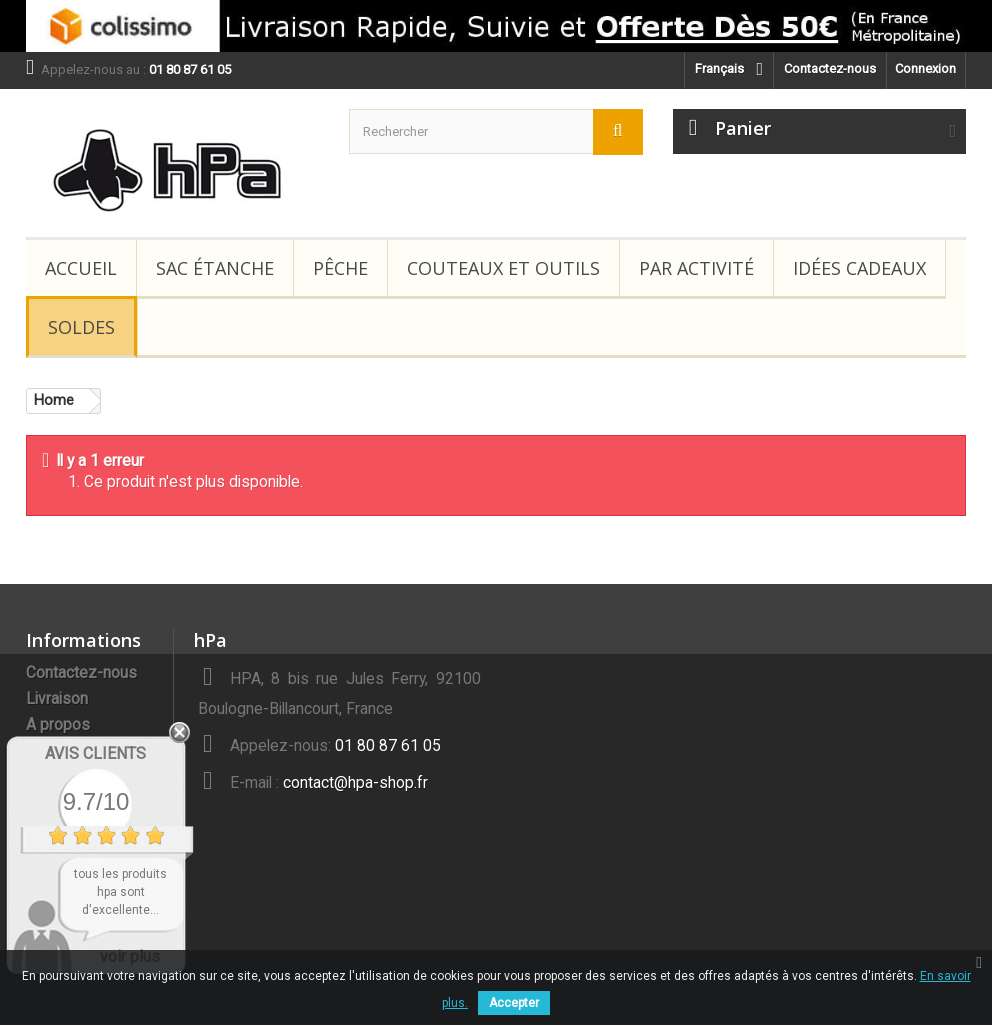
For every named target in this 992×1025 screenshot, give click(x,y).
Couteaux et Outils (503, 268)
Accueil (81, 268)
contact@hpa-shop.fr (355, 783)
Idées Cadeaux (859, 268)
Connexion (925, 68)
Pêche (340, 268)
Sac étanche (215, 268)
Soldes (81, 327)
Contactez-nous (830, 68)
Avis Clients (95, 753)
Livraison (57, 699)
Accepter (514, 1003)
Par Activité (696, 268)
